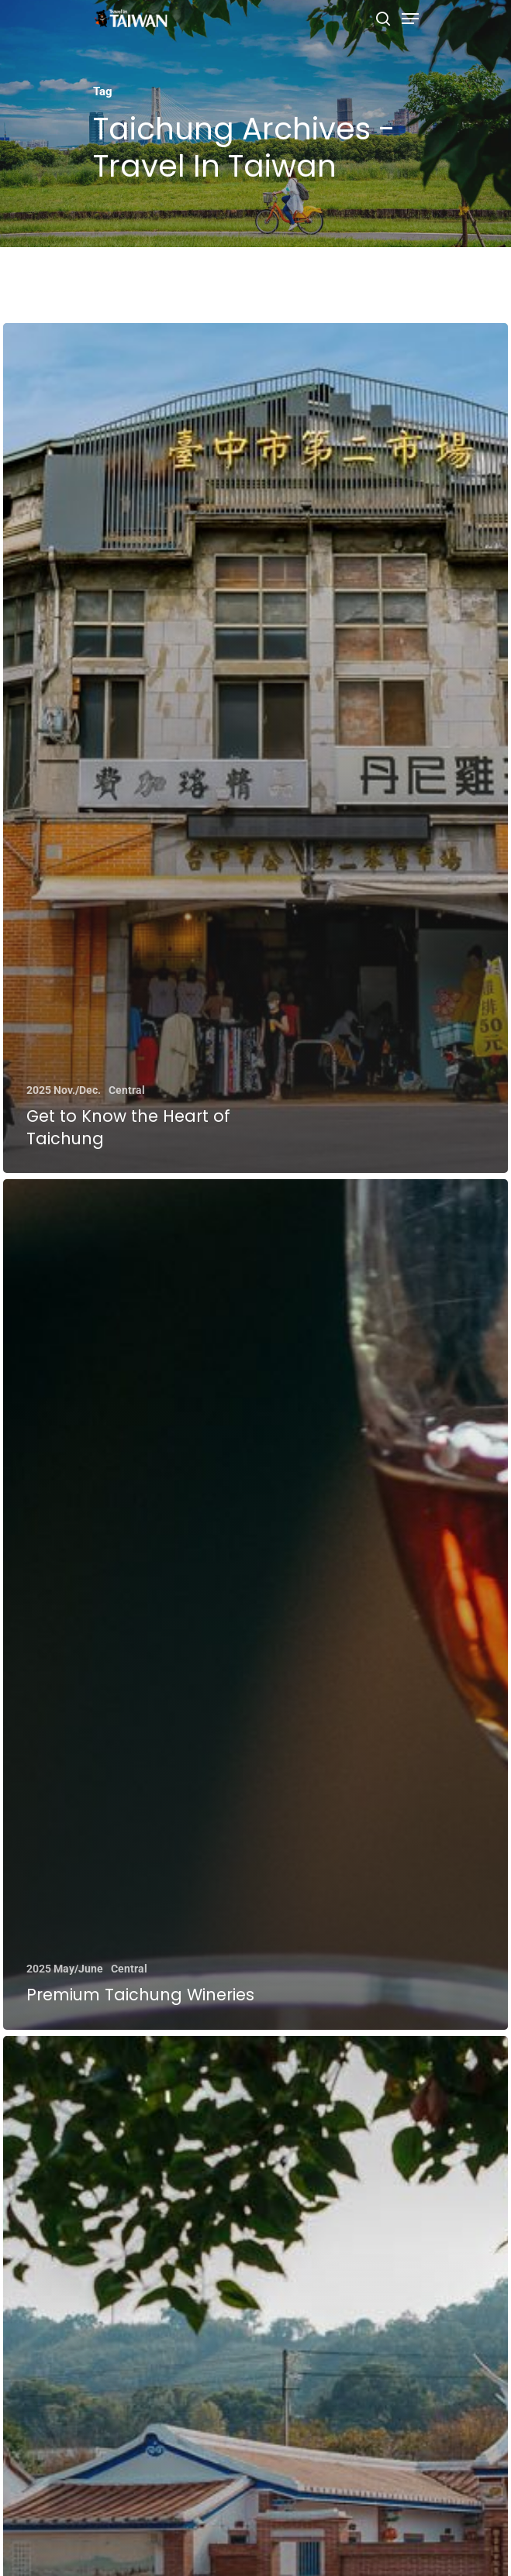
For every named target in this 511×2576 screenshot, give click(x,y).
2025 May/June (64, 1968)
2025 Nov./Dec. (63, 1090)
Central (127, 1090)
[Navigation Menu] (410, 18)
